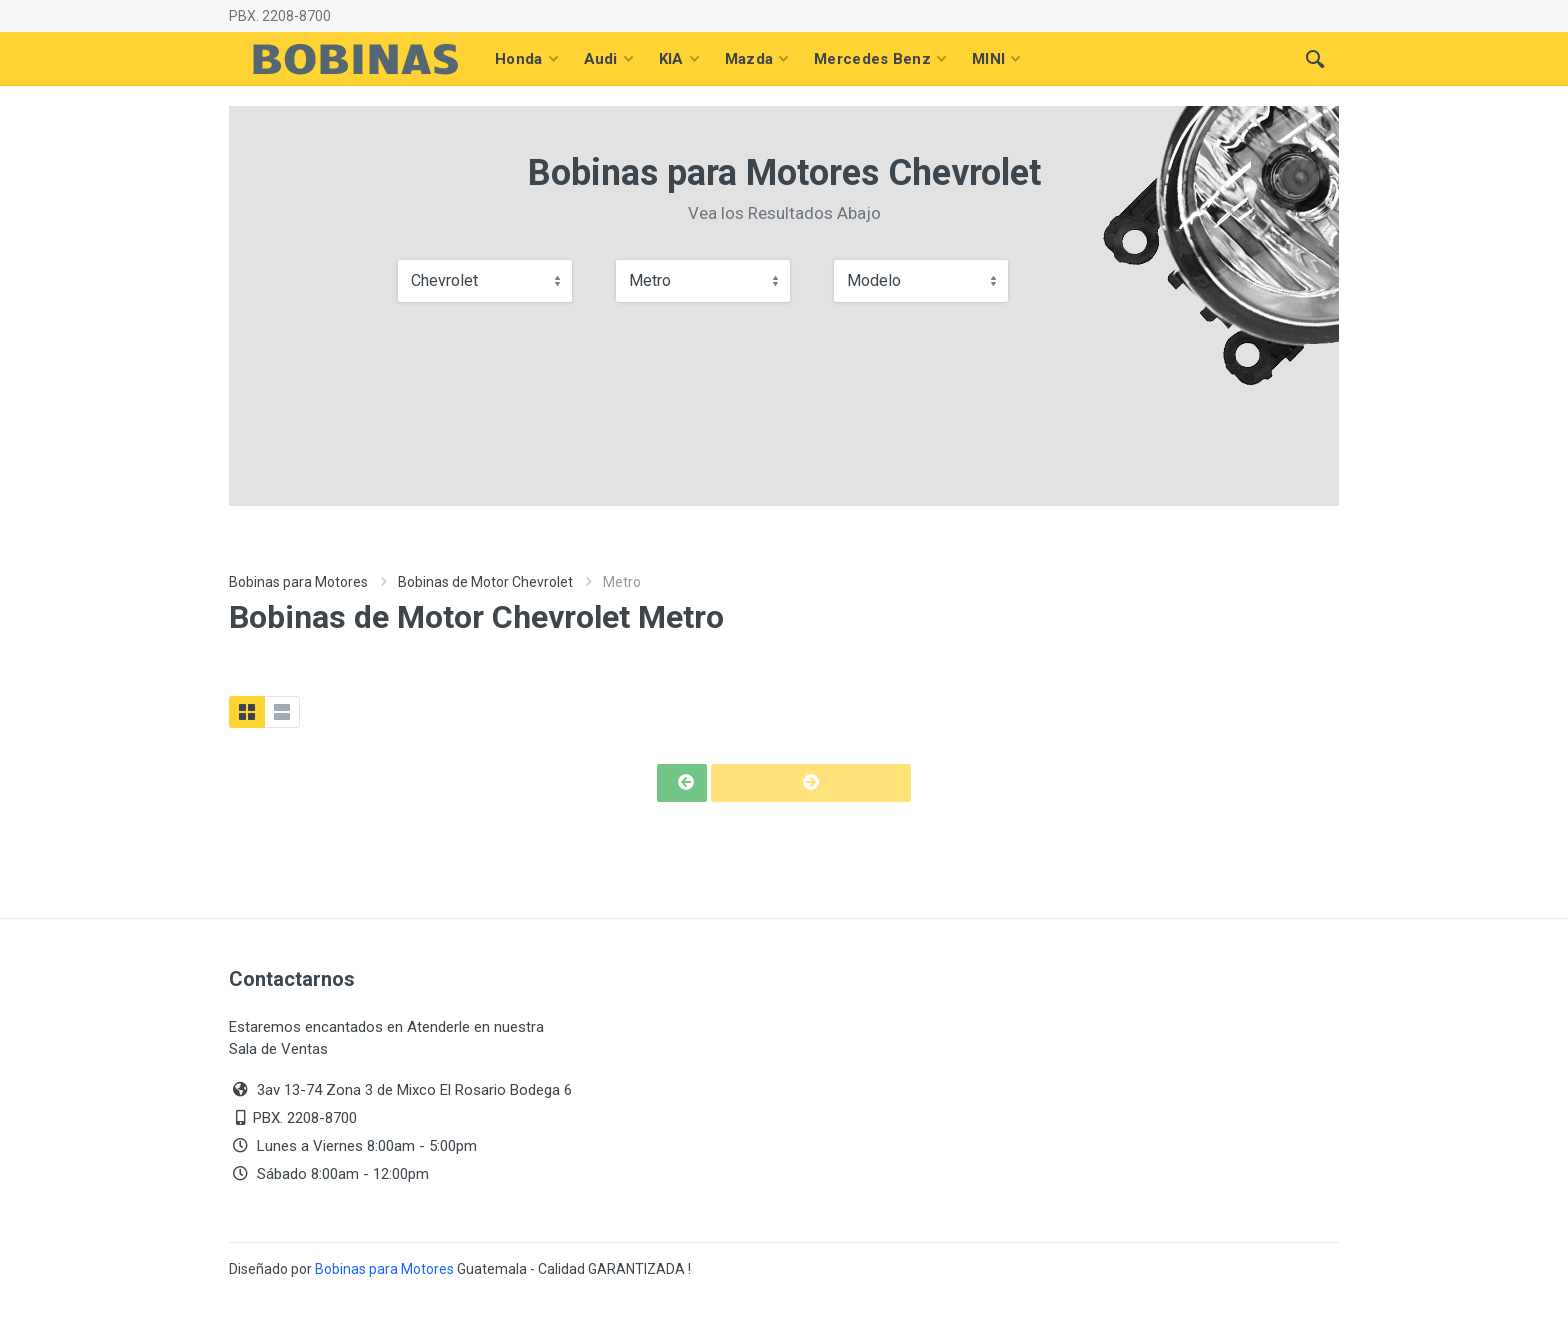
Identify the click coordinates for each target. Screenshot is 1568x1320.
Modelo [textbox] (874, 280)
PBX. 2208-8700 (280, 16)
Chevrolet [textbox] (444, 280)
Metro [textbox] (650, 280)
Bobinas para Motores (298, 582)
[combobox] (485, 281)
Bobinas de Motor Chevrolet (485, 582)
